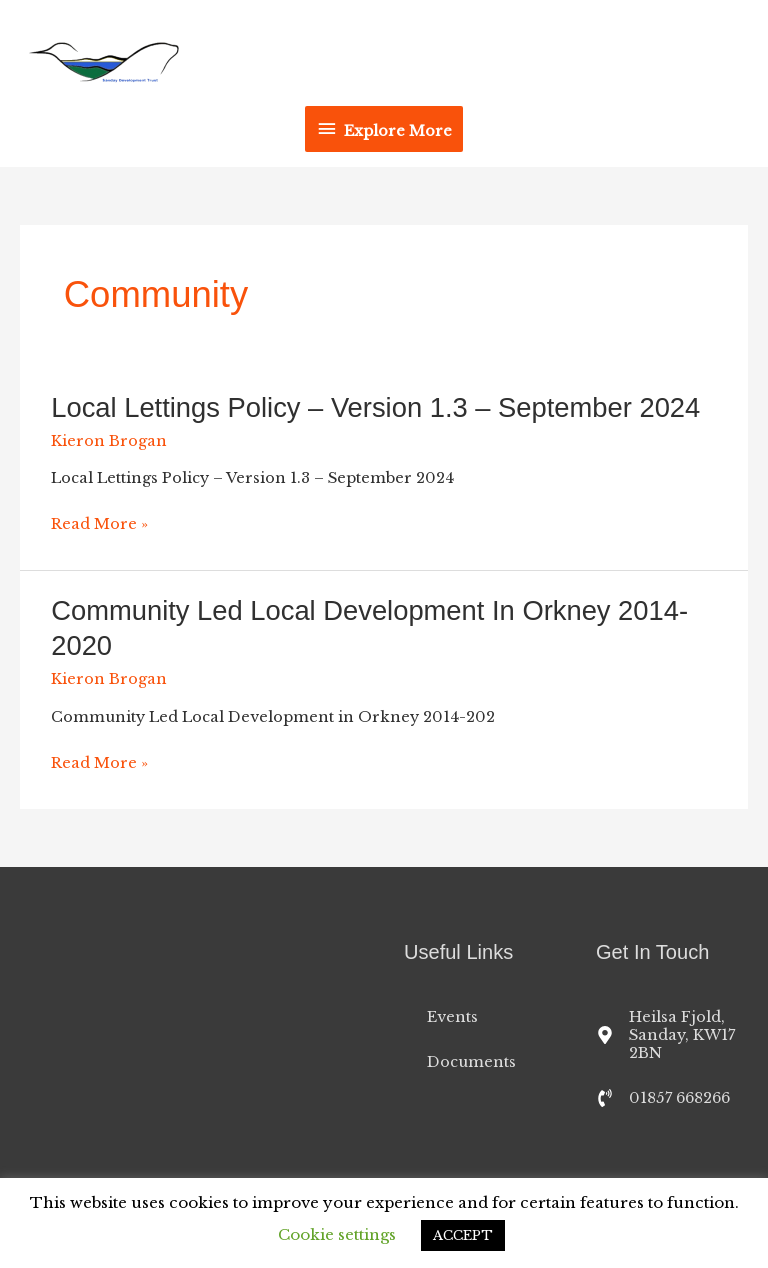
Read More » (99, 524)
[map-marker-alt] (672, 1035)
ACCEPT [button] (463, 1235)
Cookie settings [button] (337, 1234)
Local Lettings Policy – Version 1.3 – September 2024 (375, 407)
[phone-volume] (663, 1098)
